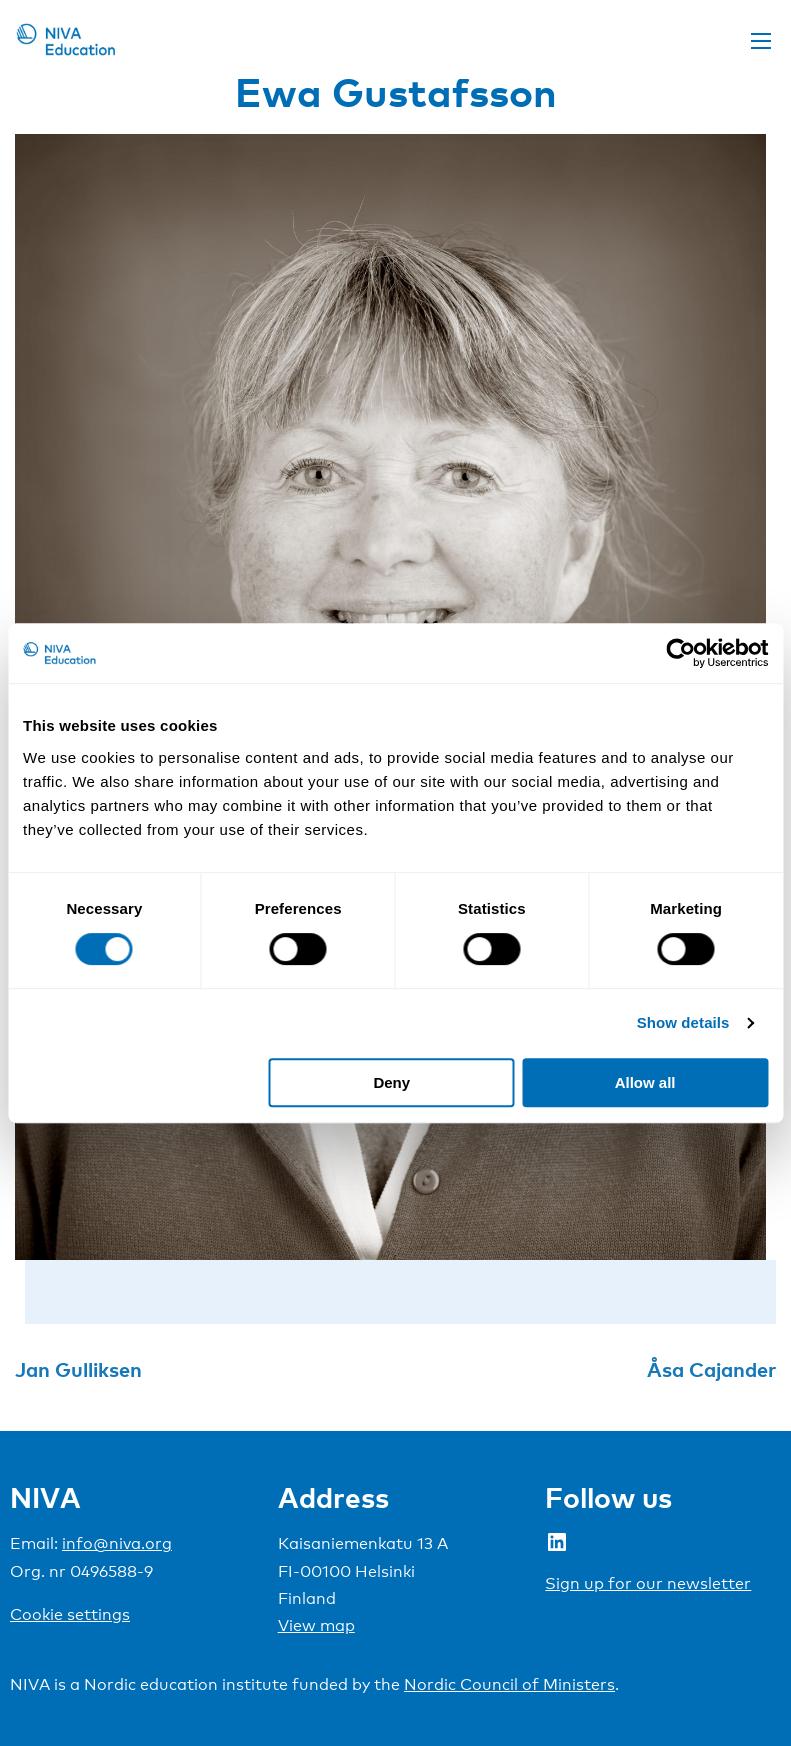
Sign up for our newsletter (648, 1583)
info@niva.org (117, 1543)
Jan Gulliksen (78, 1369)
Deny (391, 1082)
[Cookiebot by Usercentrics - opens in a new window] (680, 653)
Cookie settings (70, 1614)
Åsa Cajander (711, 1369)
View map (316, 1625)
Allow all (645, 1082)
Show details (683, 1022)
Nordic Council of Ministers (509, 1684)
